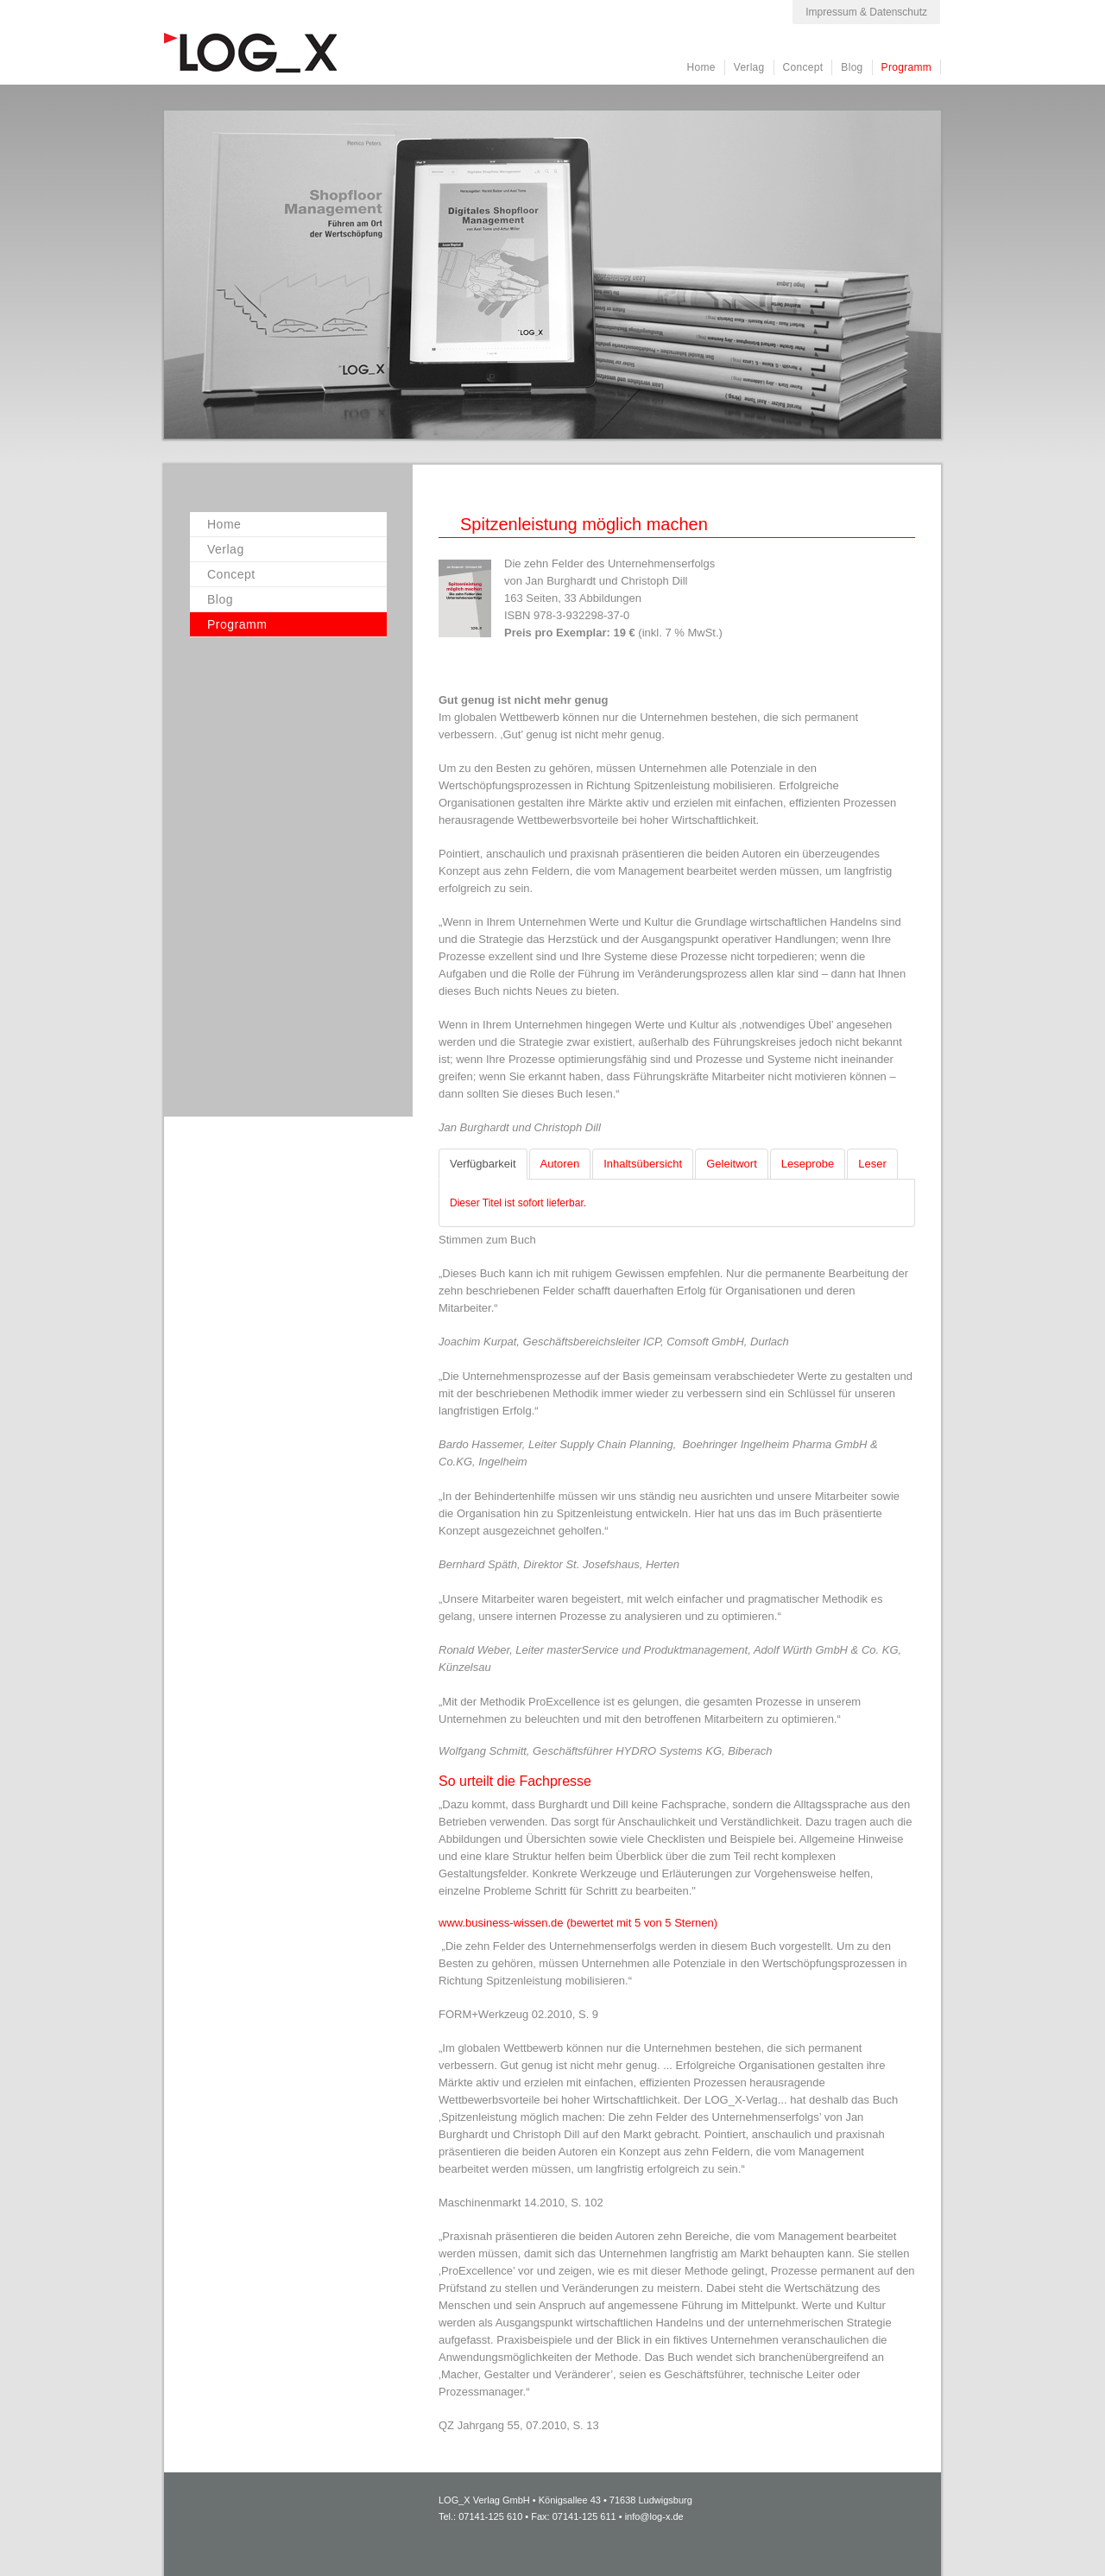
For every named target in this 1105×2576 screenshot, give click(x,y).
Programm (906, 67)
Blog (851, 67)
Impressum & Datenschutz (866, 12)
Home (701, 67)
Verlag (749, 67)
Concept (803, 67)
